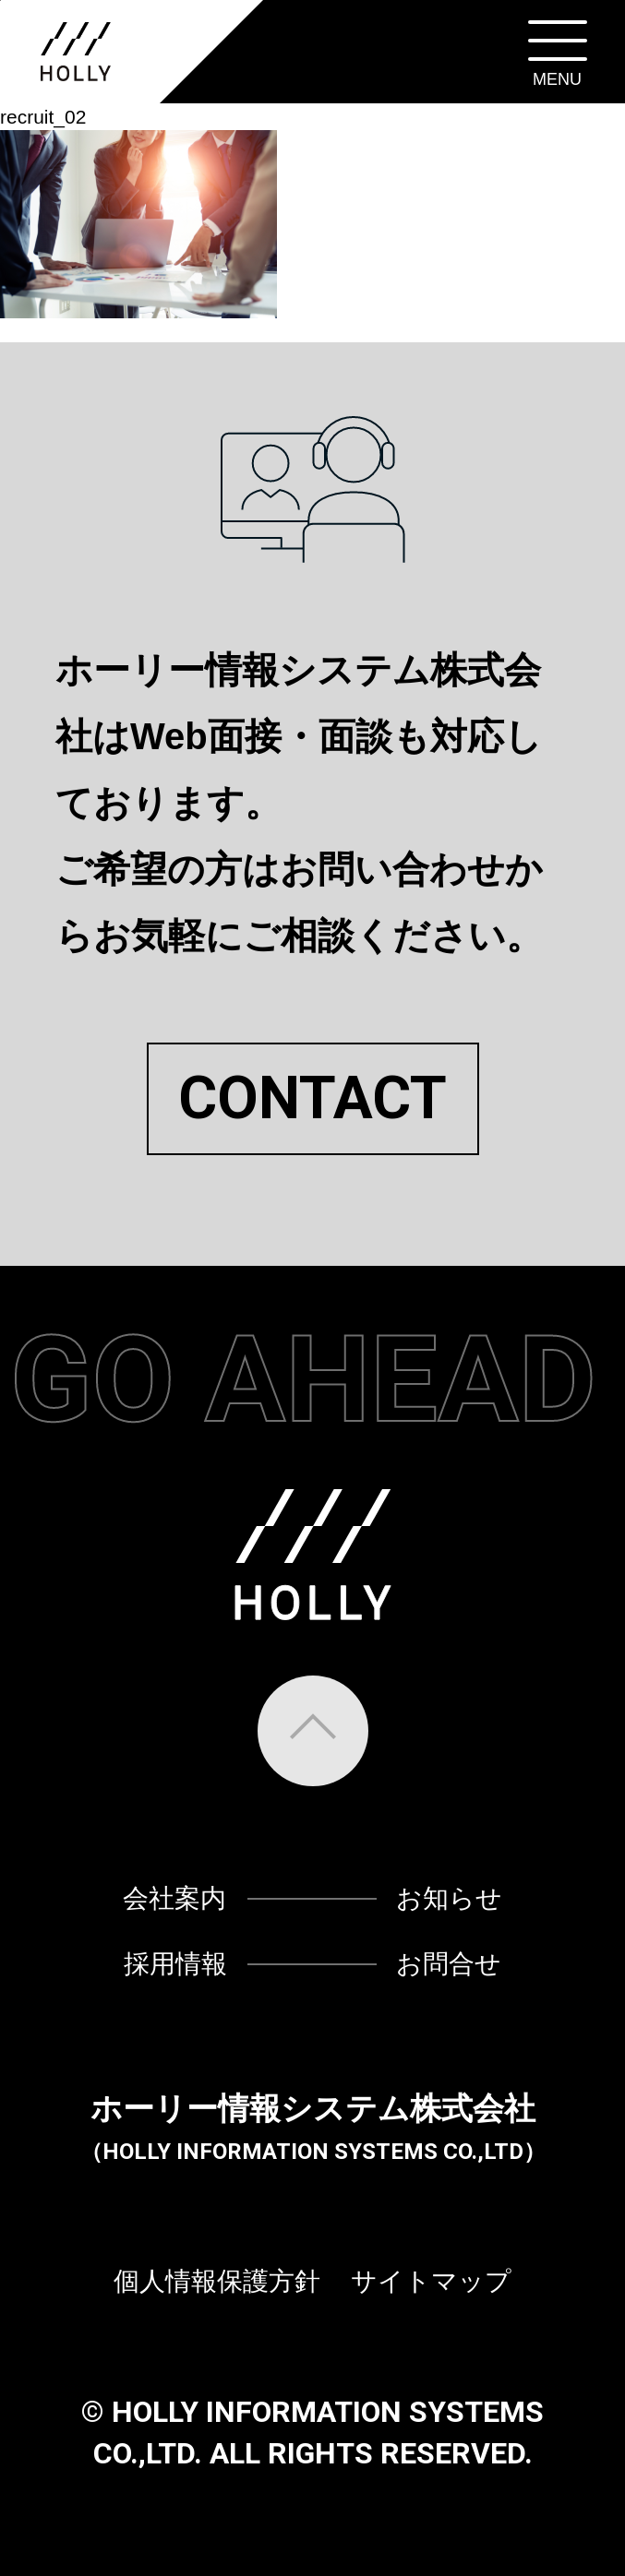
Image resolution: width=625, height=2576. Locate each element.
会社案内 (174, 1898)
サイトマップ (431, 2281)
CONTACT (312, 1099)
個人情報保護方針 (217, 2281)
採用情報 (175, 1964)
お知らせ (449, 1898)
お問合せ (448, 1964)
